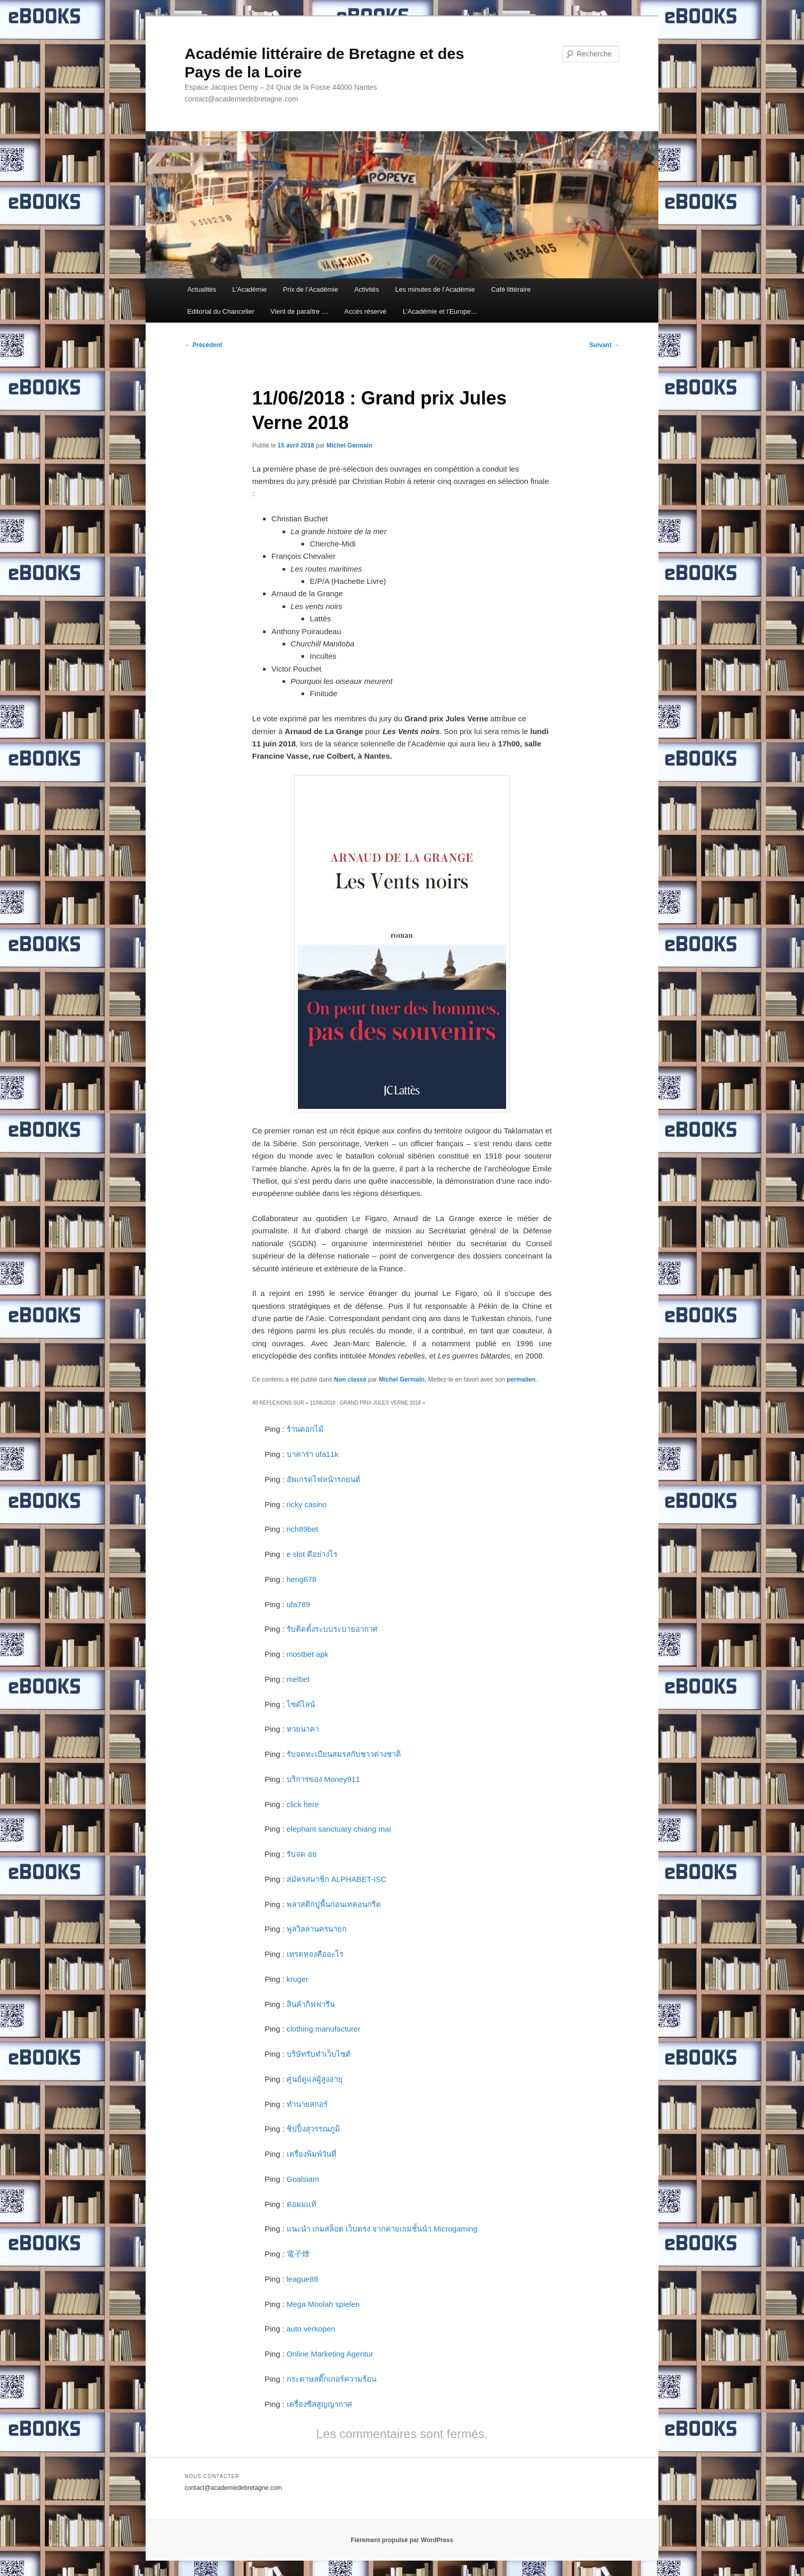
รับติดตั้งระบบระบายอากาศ (332, 1629)
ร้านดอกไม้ (305, 1429)
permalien (521, 1379)
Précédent (203, 345)
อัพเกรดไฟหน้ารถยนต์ (323, 1479)
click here (303, 1804)
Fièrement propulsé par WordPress (402, 2540)
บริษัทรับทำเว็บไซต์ (319, 2054)
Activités (366, 289)
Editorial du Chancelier (220, 311)
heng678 (301, 1579)
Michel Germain (349, 445)
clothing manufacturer (323, 2028)
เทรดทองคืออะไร (315, 1954)
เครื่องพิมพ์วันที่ (311, 2153)
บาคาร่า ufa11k (312, 1454)
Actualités (201, 289)
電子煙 (298, 2253)
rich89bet (302, 1529)
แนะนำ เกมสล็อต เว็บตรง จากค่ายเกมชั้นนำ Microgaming (382, 2228)
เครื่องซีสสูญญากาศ (319, 2404)
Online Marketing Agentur (330, 2353)
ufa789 (298, 1604)
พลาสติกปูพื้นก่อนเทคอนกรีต (334, 1904)
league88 (302, 2279)
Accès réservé (365, 311)
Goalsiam (303, 2179)
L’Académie (249, 289)
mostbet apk (308, 1654)
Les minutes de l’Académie (435, 289)
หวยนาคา (303, 1729)
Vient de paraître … (299, 311)
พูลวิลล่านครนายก (317, 1928)
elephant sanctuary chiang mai (339, 1828)
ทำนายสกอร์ (307, 2104)
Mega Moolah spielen (323, 2304)
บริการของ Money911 (323, 1779)
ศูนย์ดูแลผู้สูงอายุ (315, 2079)
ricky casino (307, 1504)
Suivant (604, 345)
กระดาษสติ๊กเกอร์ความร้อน (331, 2379)
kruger (298, 1979)
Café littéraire (511, 289)
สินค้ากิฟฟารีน (311, 2004)
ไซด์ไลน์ (301, 1704)
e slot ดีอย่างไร (312, 1554)
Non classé (350, 1379)
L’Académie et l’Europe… (440, 311)
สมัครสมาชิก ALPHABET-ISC (337, 1879)
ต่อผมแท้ (301, 2204)
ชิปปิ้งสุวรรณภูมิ (313, 2128)
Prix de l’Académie (310, 289)
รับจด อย (302, 1854)
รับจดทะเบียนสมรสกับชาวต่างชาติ (344, 1754)
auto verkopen (311, 2328)
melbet (298, 1679)
